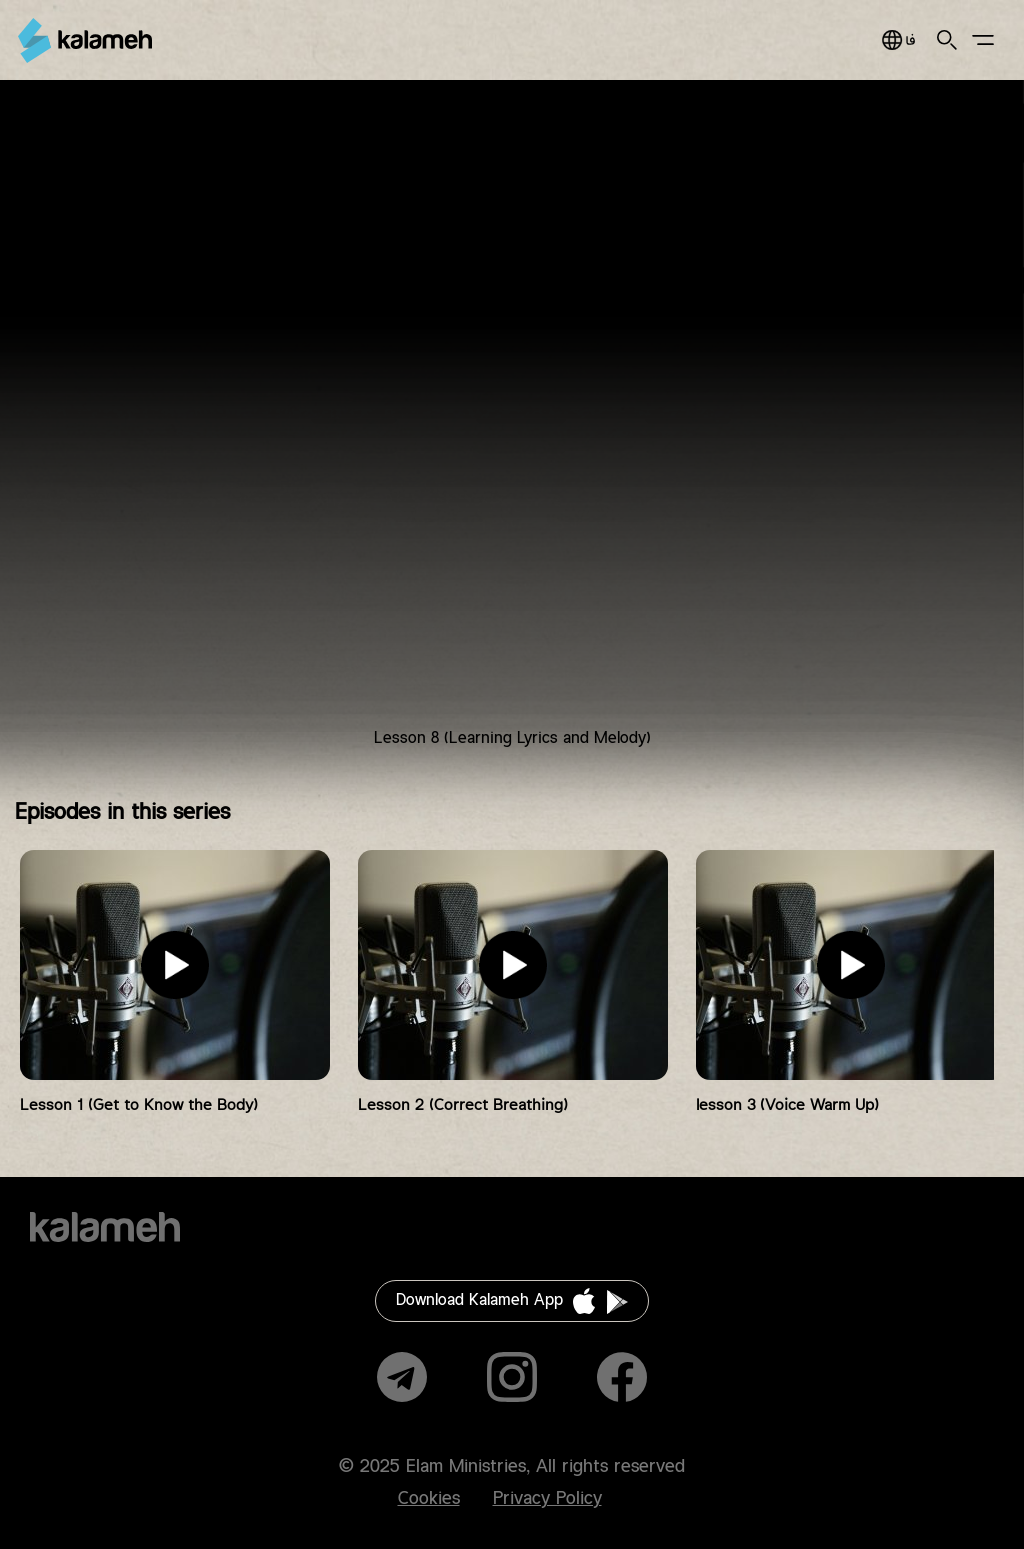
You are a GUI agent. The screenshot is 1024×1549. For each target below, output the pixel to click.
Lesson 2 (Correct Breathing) (463, 1105)
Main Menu (983, 40)
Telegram (402, 1377)
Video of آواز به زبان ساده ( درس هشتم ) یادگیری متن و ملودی (512, 430)
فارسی (898, 40)
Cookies (429, 1499)
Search (947, 40)
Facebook (622, 1377)
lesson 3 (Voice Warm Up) (787, 1105)
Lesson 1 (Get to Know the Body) (139, 1105)
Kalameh (85, 40)
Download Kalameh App (479, 1300)
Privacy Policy (547, 1499)
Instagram (512, 1377)
